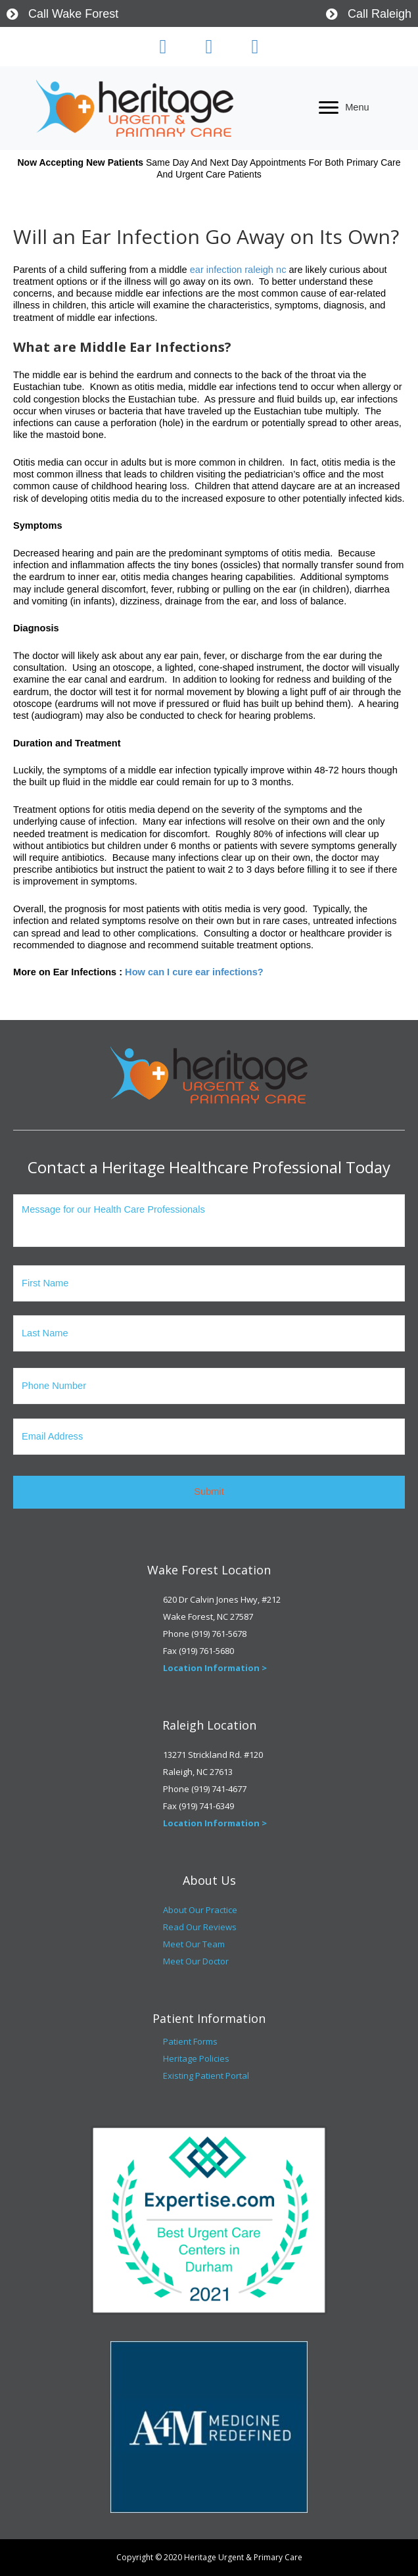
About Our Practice (200, 1910)
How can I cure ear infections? (194, 972)
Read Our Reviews (200, 1927)
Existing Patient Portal (206, 2075)
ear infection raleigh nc (238, 269)
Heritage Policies (196, 2058)
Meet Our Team (194, 1944)
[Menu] (344, 108)
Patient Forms (190, 2041)
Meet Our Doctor (196, 1961)
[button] (163, 46)
